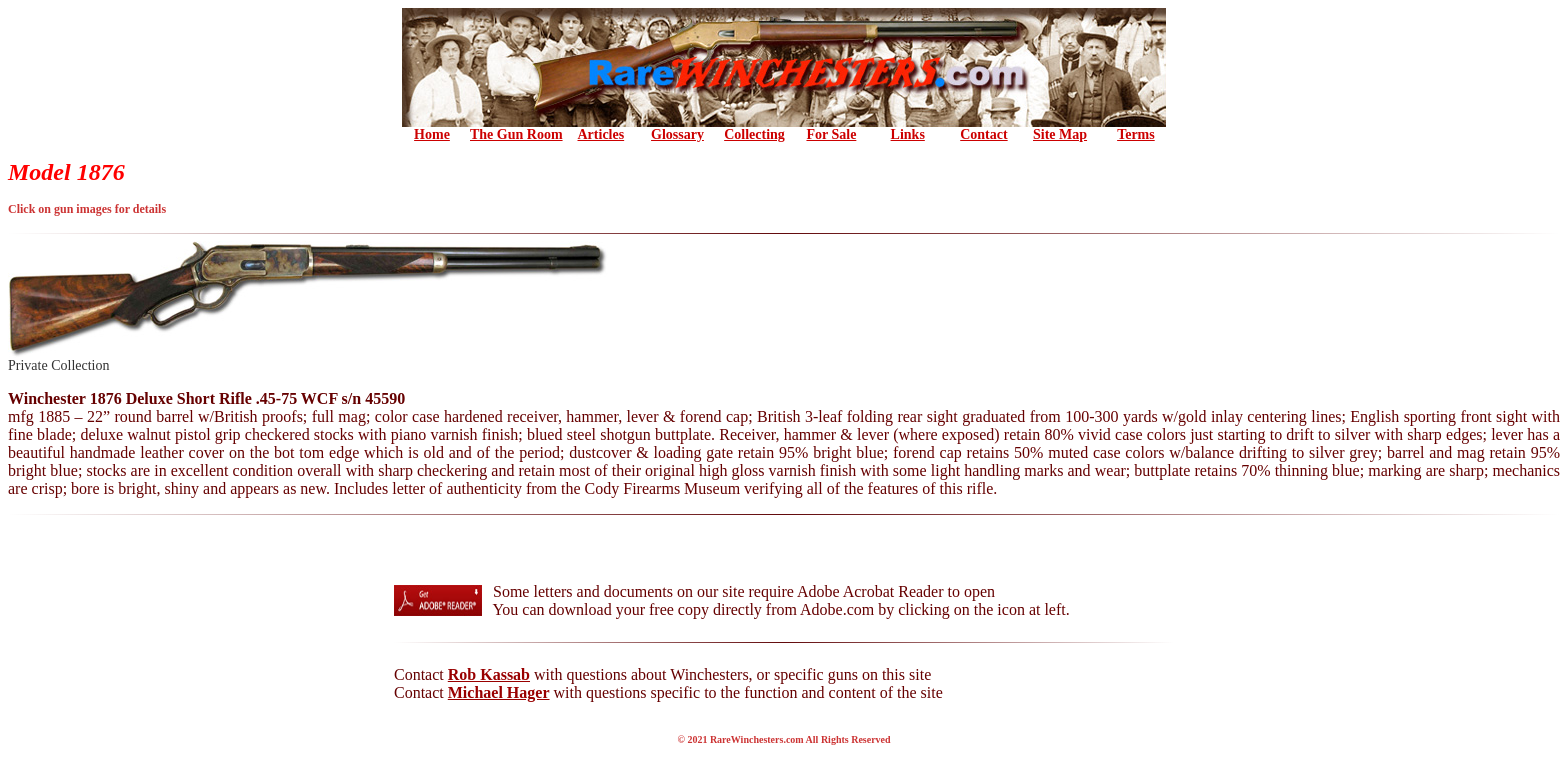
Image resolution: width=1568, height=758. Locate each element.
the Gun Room (516, 134)
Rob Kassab (489, 674)
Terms (1136, 134)
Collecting (754, 134)
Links (908, 134)
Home (432, 134)
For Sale (831, 134)
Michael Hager (499, 692)
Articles (601, 134)
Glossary (677, 134)
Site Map (1060, 134)
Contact (983, 134)
